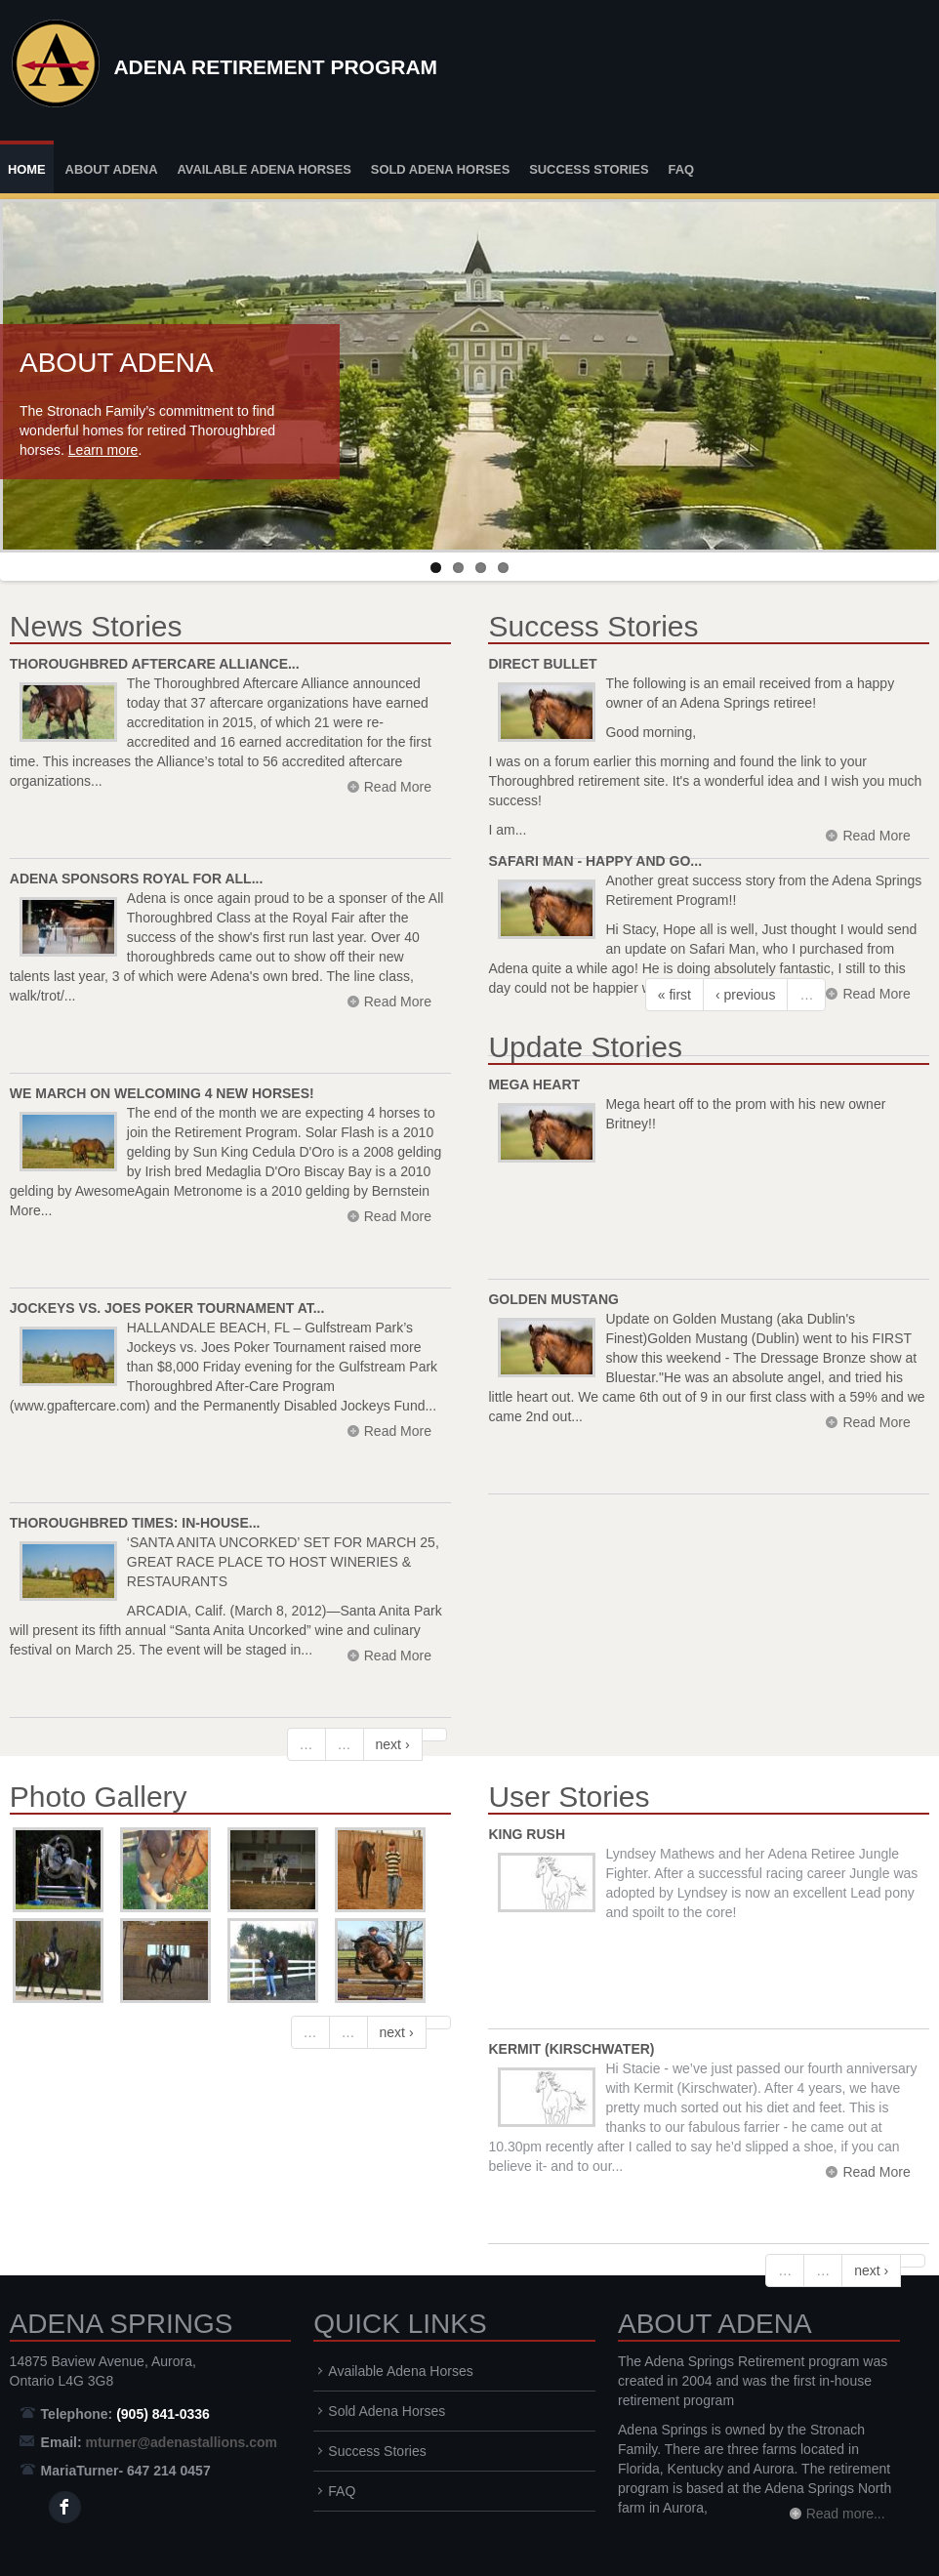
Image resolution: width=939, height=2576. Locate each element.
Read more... (845, 2513)
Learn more (103, 450)
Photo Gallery (98, 1796)
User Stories (568, 1796)
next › (393, 1744)
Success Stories (588, 169)
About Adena (111, 169)
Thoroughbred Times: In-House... (135, 1523)
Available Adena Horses (264, 169)
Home (27, 169)
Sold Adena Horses (440, 169)
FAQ (681, 169)
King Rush (526, 1834)
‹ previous (745, 994)
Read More (397, 1431)
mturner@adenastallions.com (181, 2442)
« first (674, 994)
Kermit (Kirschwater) (571, 2049)
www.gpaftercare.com (79, 1405)
